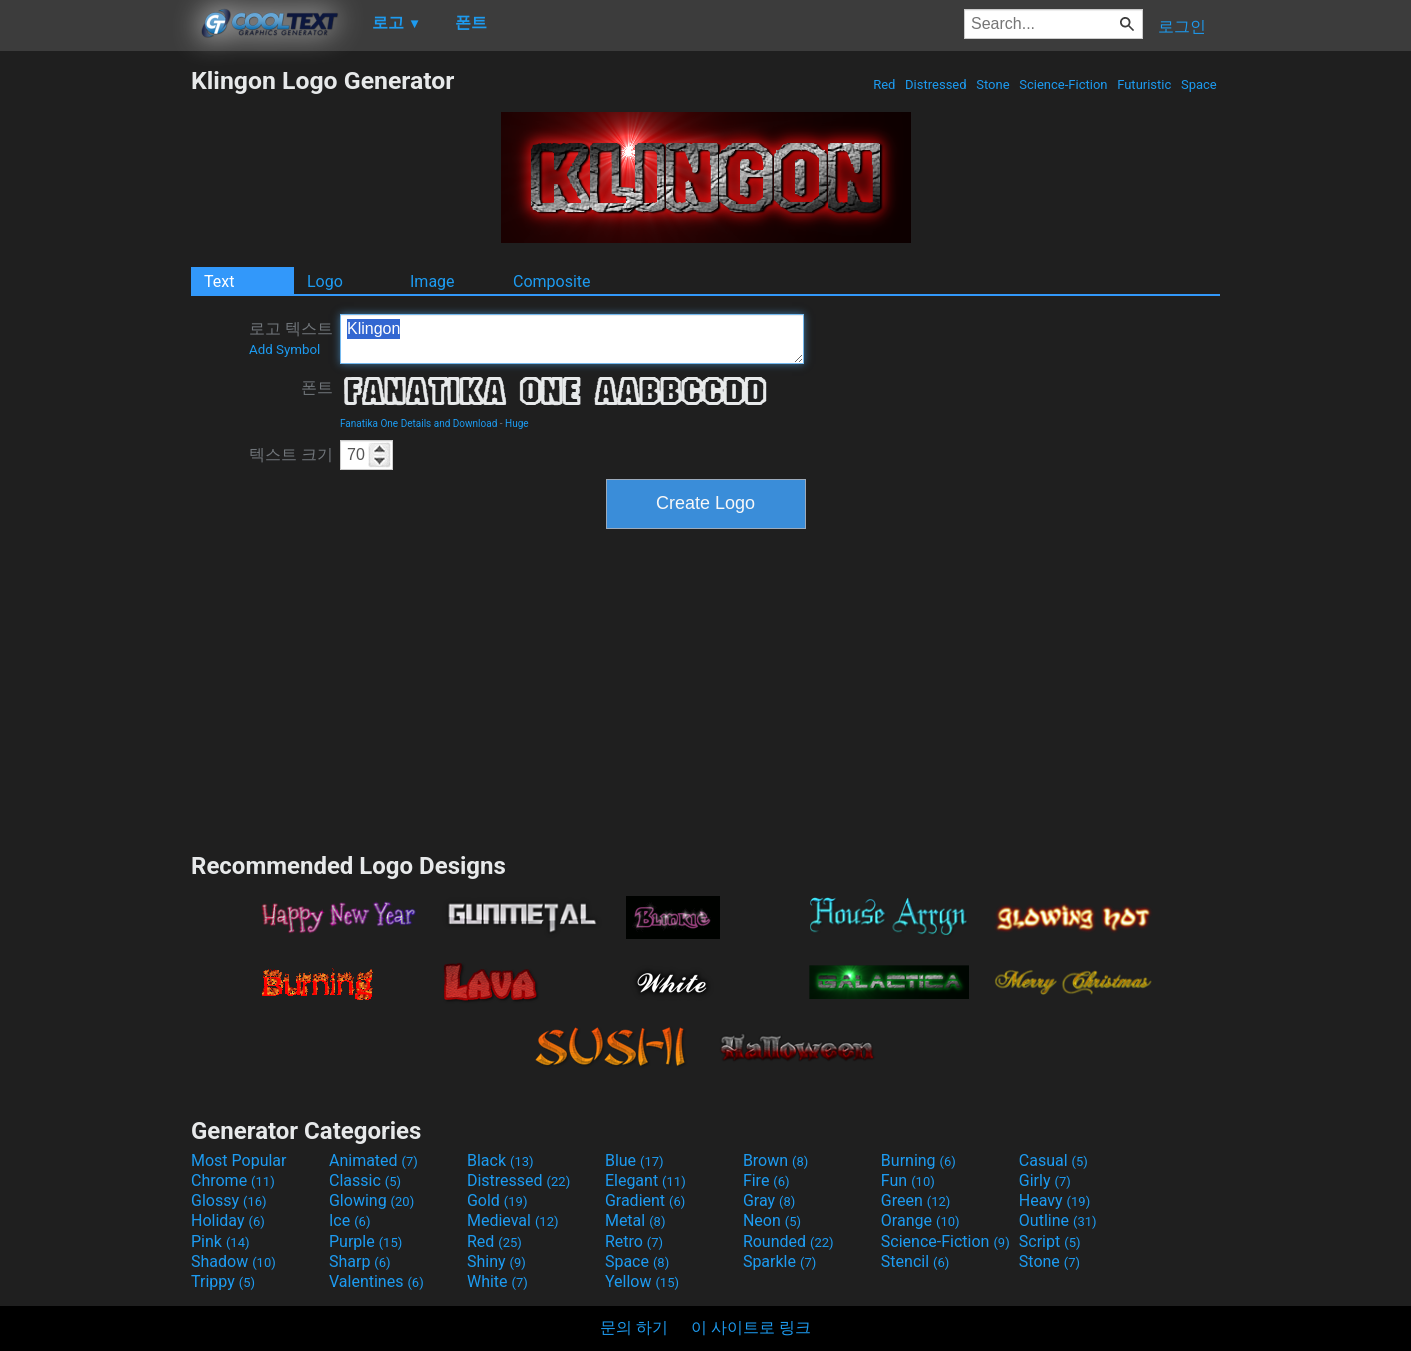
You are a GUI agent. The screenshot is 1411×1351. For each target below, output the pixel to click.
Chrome (233, 1180)
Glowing (371, 1200)
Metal (635, 1220)
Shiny (496, 1261)
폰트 (317, 387)
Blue (634, 1160)
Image (432, 281)
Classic (365, 1180)
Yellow (642, 1281)
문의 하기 (634, 1327)
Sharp (360, 1261)
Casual (1053, 1160)
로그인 (1182, 26)
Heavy (1054, 1200)
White (497, 1281)
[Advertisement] (95, 366)
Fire (766, 1180)
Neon (772, 1220)
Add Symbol (284, 349)
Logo (325, 281)
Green (916, 1200)
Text (219, 281)
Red (884, 84)
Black (500, 1160)
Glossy (229, 1200)
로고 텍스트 (291, 338)
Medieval (513, 1220)
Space (1199, 84)
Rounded (788, 1241)
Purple (365, 1241)
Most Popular (239, 1160)
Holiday (228, 1220)
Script (1050, 1241)
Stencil (915, 1261)
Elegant (645, 1180)
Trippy (223, 1281)
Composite (552, 281)
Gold (497, 1200)
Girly (1045, 1180)
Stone (993, 84)
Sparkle (779, 1261)
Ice (349, 1220)
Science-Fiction (1063, 84)
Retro (634, 1241)
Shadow (233, 1261)
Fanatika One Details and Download (418, 423)
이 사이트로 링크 (751, 1327)
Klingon (572, 339)
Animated (373, 1160)
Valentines (376, 1281)
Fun (908, 1180)
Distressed (936, 84)
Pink (220, 1241)
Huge (517, 423)
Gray (769, 1200)
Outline (1058, 1220)
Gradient (645, 1200)
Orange (920, 1220)
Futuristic (1144, 84)
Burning (918, 1160)
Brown (775, 1160)
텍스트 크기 (291, 454)
